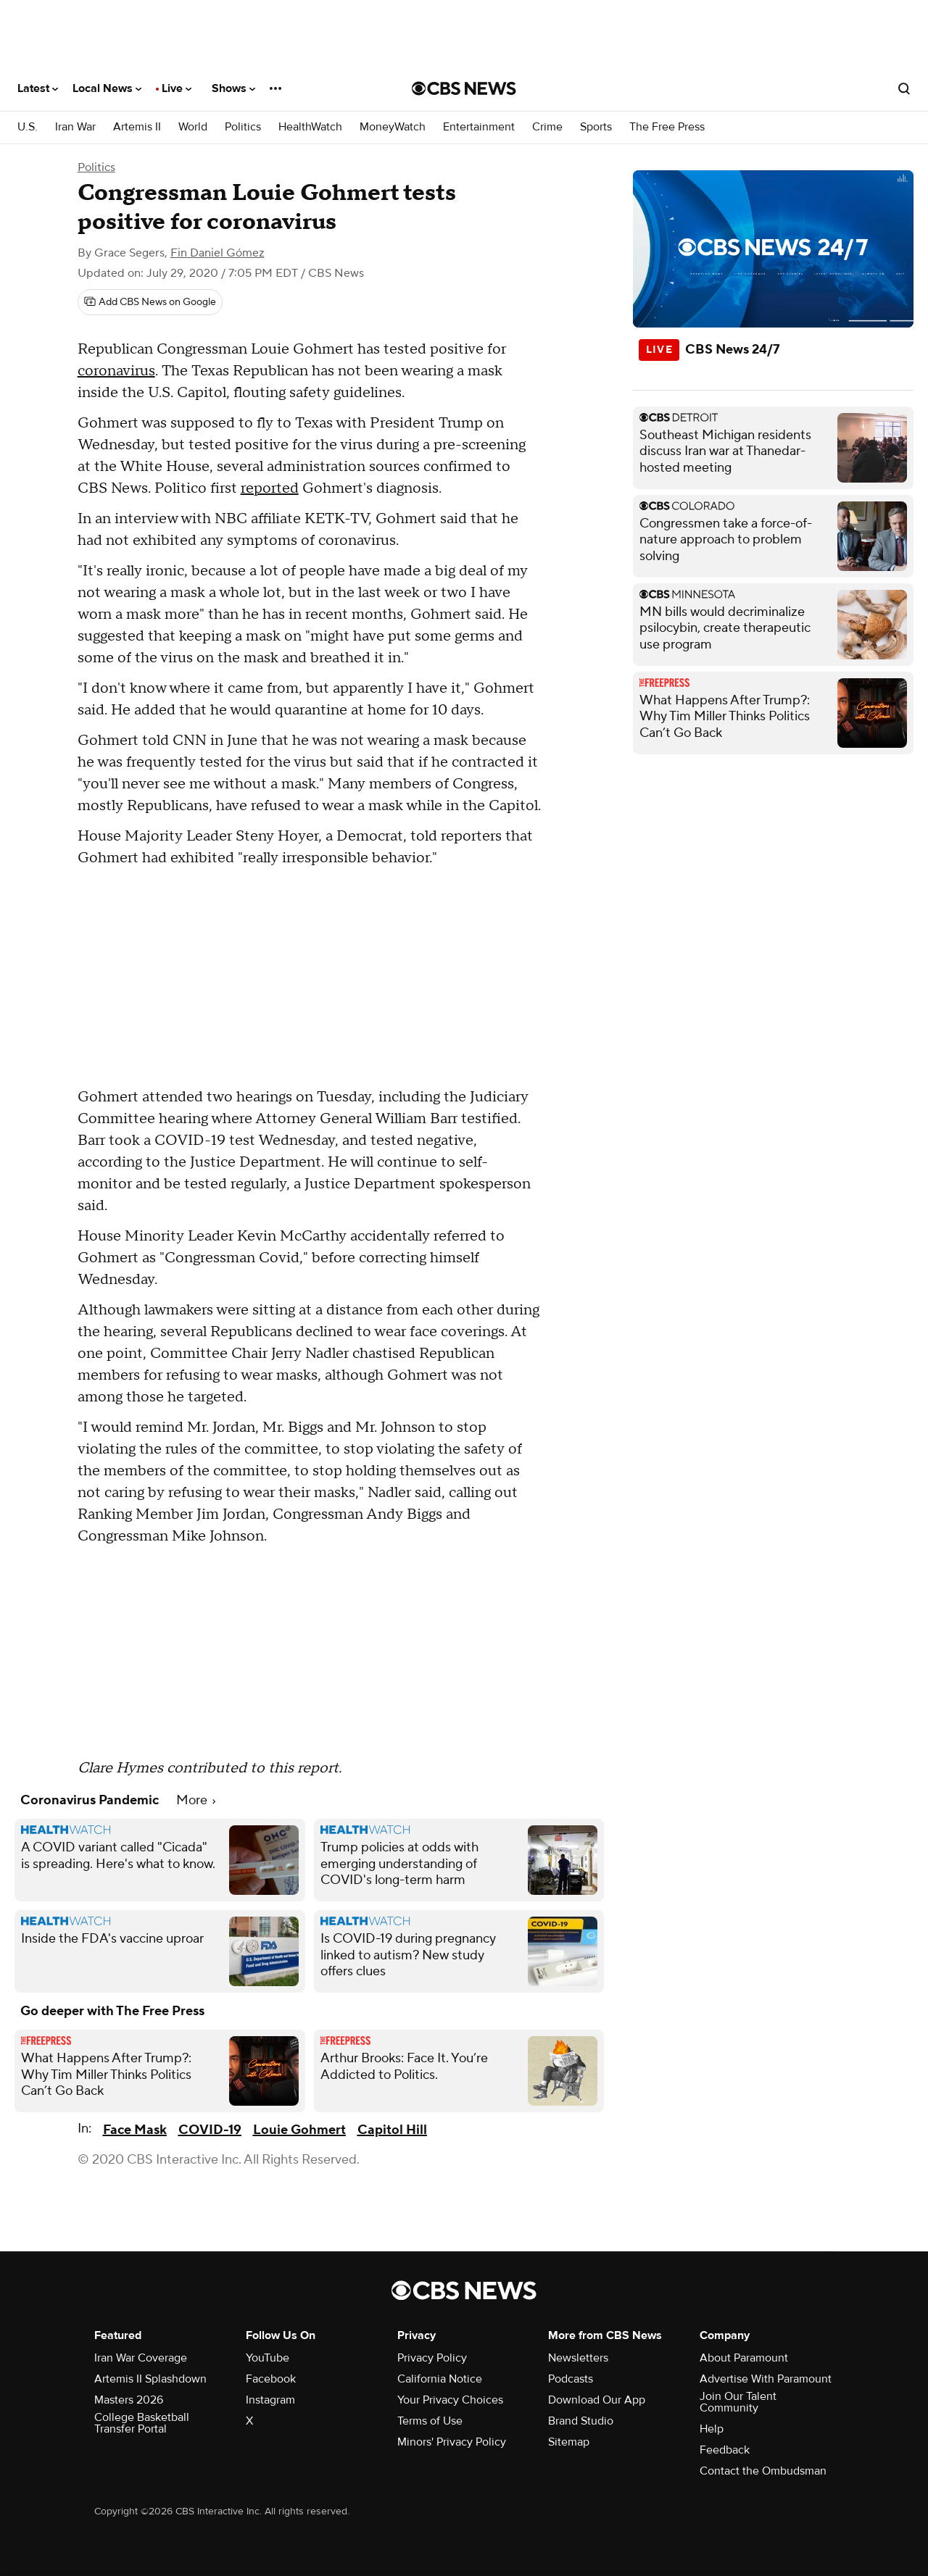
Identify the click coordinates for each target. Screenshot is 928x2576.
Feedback (725, 2450)
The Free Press (667, 127)
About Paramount (744, 2358)
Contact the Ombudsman (763, 2471)
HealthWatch (310, 127)
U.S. (27, 127)
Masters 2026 (128, 2400)
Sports (596, 127)
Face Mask (135, 2130)
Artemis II (137, 127)
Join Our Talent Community (738, 2402)
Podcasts (570, 2379)
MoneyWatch (393, 127)
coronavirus (116, 371)
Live (176, 88)
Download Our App (596, 2400)
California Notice (439, 2379)
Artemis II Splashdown (150, 2379)
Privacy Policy (432, 2358)
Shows (233, 88)
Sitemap (568, 2442)
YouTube (267, 2358)
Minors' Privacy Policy (451, 2442)
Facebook (271, 2379)
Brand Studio (580, 2421)
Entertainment (479, 127)
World (192, 127)
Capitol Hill (392, 2130)
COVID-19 (209, 2130)
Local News (106, 88)
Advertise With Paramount (766, 2379)
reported (270, 488)
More (195, 1800)
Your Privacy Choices (450, 2400)
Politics (243, 127)
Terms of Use (430, 2421)
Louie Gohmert (299, 2130)
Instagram (270, 2400)
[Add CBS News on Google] (150, 302)
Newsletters (578, 2358)
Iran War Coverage (140, 2358)
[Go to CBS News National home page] (464, 88)
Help (712, 2429)
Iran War (75, 127)
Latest (37, 88)
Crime (547, 127)
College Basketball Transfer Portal (141, 2423)
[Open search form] (904, 88)
